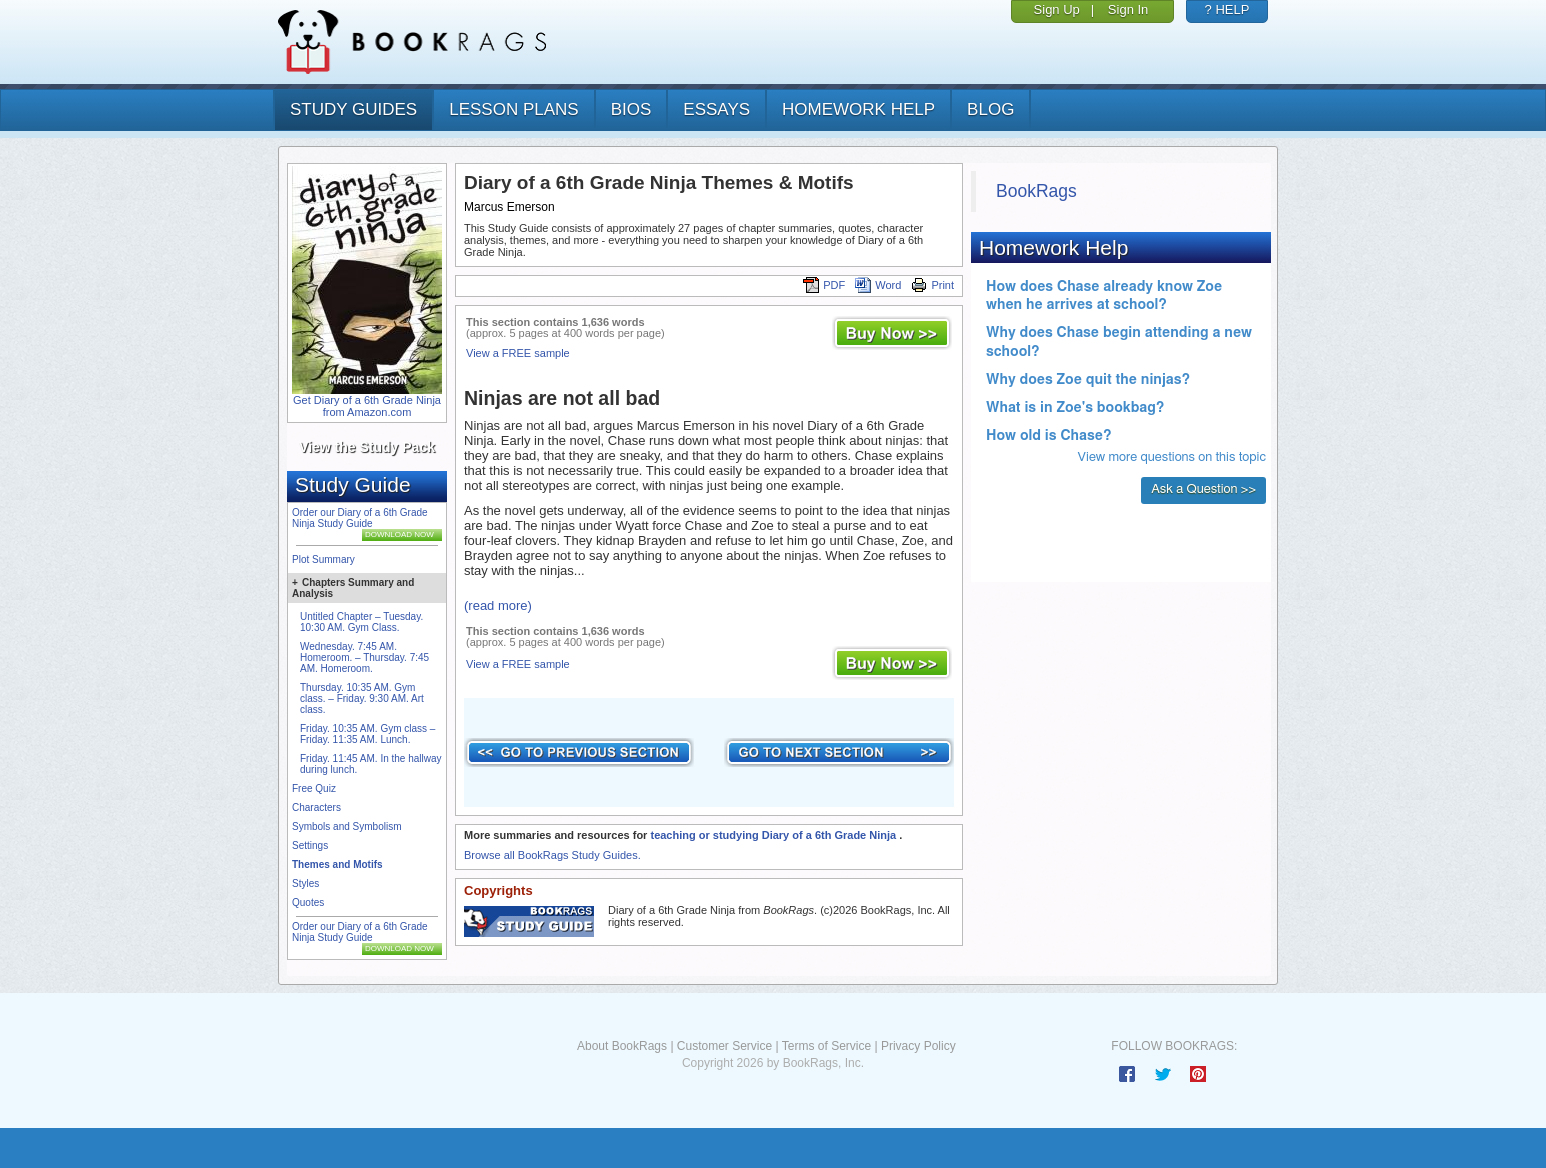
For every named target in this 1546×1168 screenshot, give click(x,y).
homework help (858, 109)
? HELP (1227, 9)
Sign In (1128, 9)
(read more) (498, 605)
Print (932, 285)
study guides (353, 109)
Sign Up (1057, 9)
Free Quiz (314, 788)
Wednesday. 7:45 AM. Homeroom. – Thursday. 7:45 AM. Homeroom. (364, 657)
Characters (316, 807)
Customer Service (724, 1046)
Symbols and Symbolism (346, 826)
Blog (990, 109)
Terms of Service (826, 1046)
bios (631, 109)
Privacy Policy (918, 1046)
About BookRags (622, 1046)
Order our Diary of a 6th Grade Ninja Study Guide (360, 518)
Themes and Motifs (337, 864)
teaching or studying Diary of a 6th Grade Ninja (774, 835)
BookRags (1036, 191)
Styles (305, 883)
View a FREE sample (518, 353)
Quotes (308, 902)
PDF (824, 285)
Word (878, 285)
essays (716, 109)
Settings (310, 845)
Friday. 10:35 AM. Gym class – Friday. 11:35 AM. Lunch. (367, 734)
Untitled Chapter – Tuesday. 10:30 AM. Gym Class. (361, 622)
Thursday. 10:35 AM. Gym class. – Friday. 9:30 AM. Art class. (362, 698)
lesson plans (513, 109)
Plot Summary (323, 559)
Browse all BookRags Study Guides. (552, 855)
